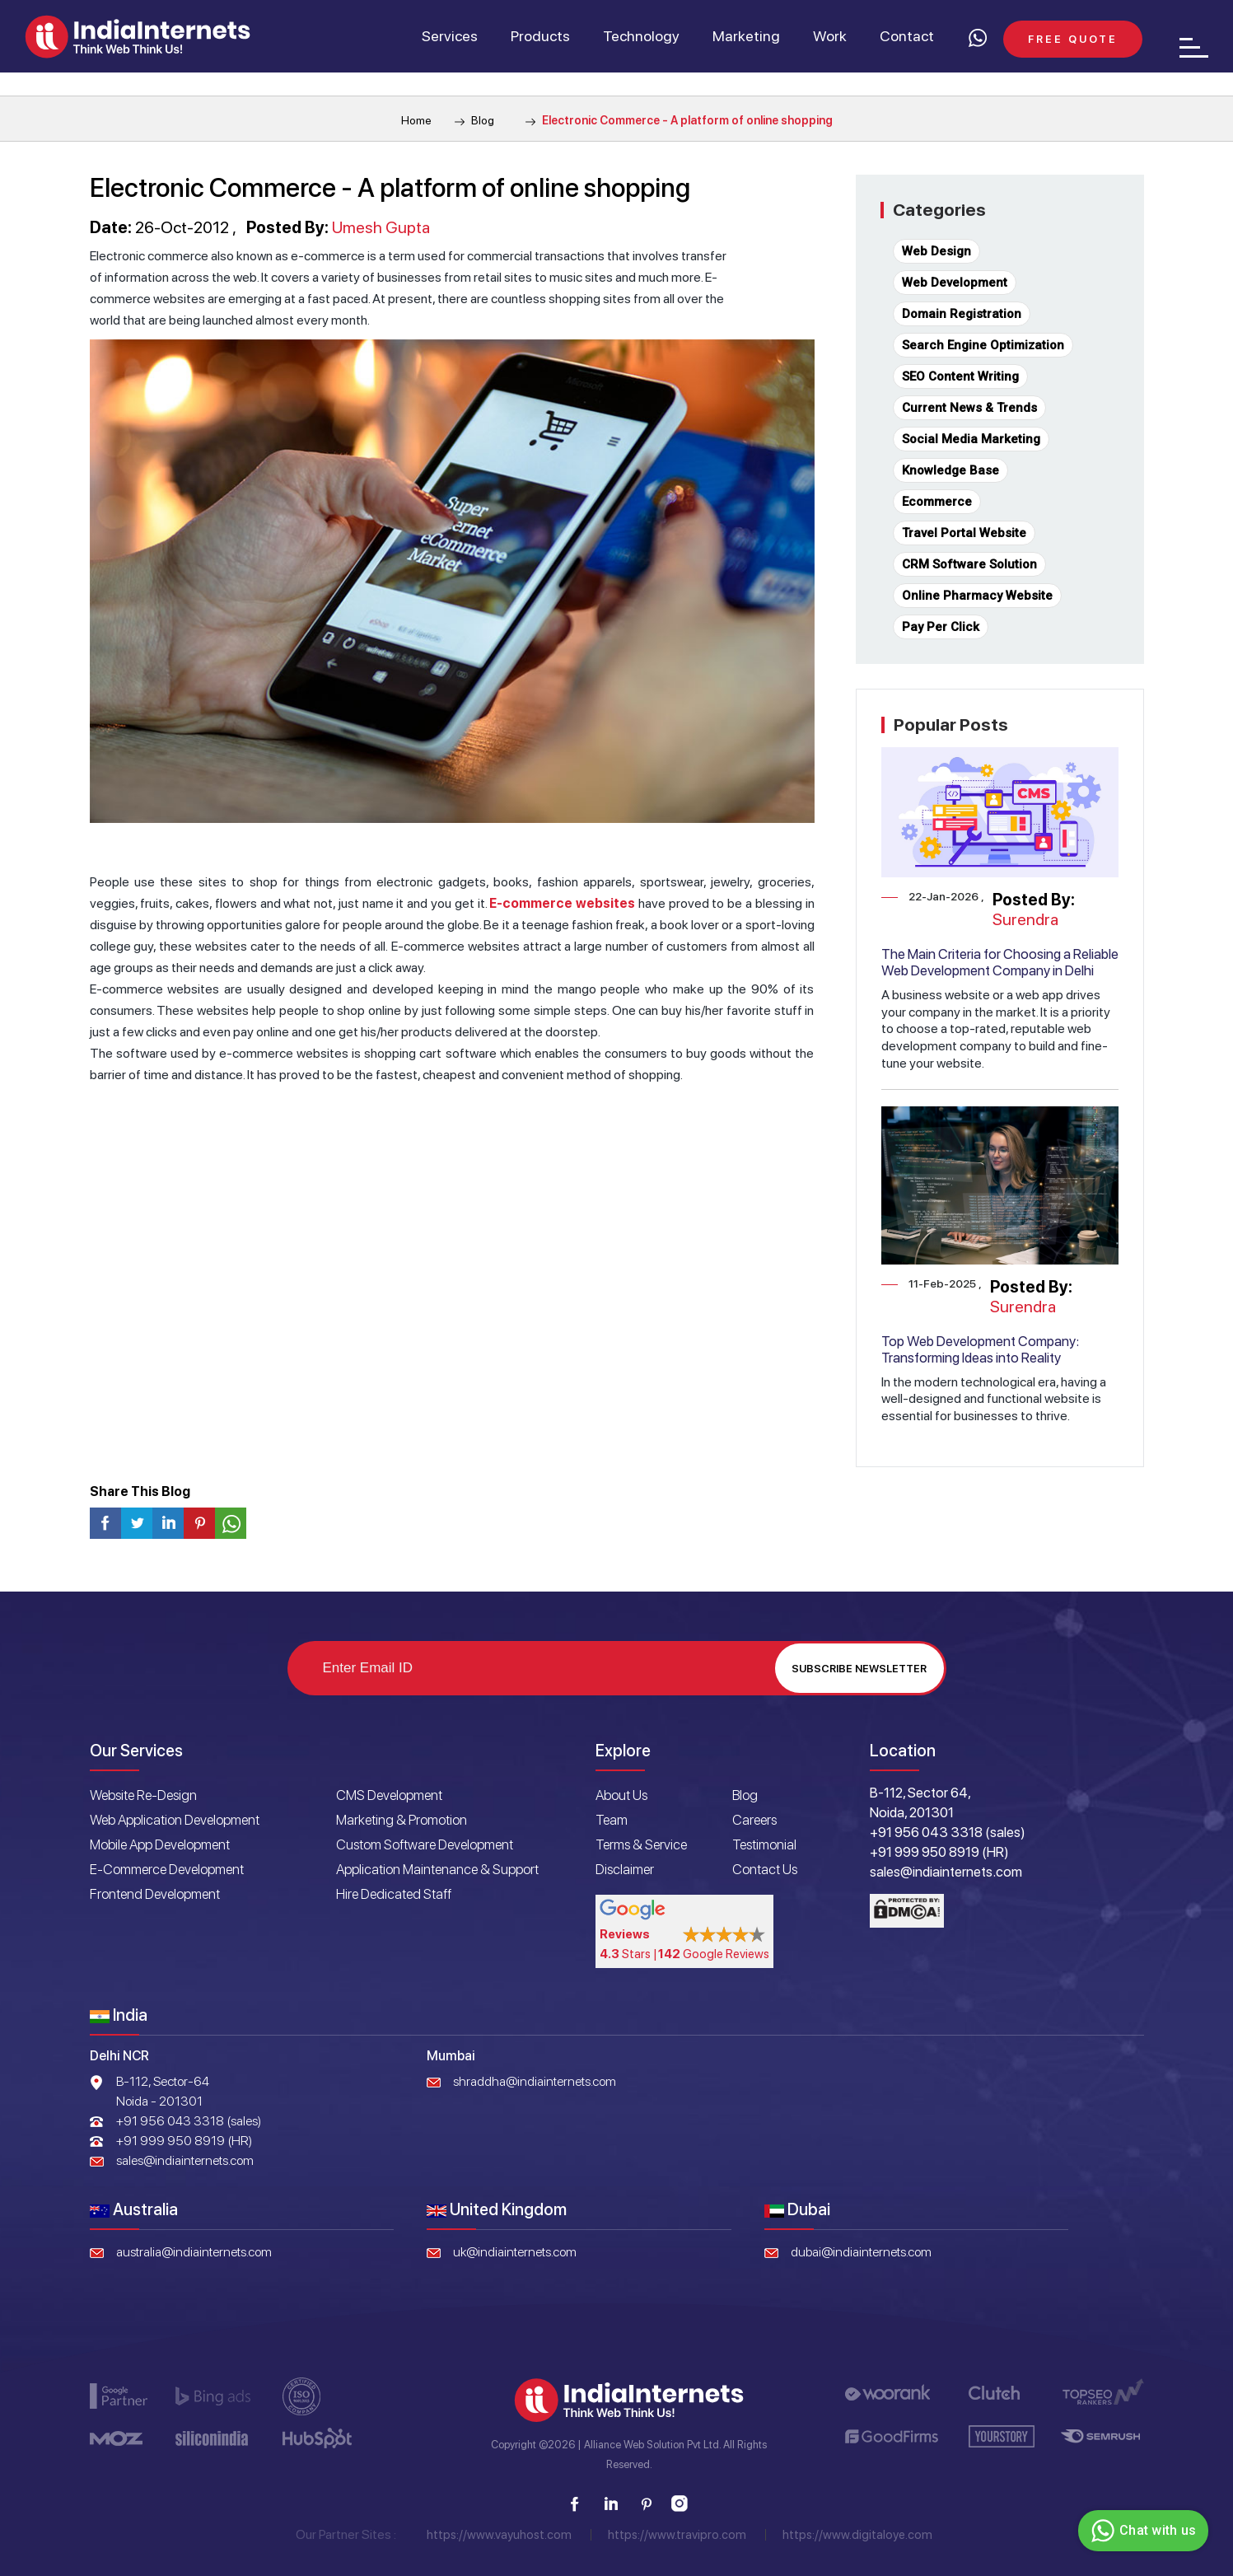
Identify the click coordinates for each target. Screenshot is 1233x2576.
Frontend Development (155, 1894)
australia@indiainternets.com (194, 2252)
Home (416, 120)
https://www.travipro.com (677, 2535)
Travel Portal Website (964, 533)
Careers (754, 1820)
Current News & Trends (969, 407)
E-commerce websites (562, 903)
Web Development (954, 282)
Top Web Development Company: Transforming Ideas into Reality (980, 1349)
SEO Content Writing (960, 376)
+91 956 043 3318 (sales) (188, 2121)
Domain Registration (961, 313)
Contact (907, 35)
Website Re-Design (143, 1795)
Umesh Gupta (381, 227)
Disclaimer (624, 1869)
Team (611, 1820)
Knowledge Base (950, 470)
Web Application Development (174, 1820)
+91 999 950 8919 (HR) (184, 2140)
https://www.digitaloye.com (857, 2535)
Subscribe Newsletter (859, 1668)
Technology (641, 35)
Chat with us (1141, 2530)
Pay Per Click (940, 626)
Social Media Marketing (971, 439)
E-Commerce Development (167, 1869)
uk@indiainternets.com (515, 2252)
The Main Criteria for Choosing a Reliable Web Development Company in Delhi (1000, 962)
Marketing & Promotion (401, 1820)
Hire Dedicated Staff (393, 1894)
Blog (474, 120)
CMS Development (389, 1795)
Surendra (1025, 919)
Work (830, 35)
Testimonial (764, 1844)
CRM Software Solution (969, 564)
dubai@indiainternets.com (861, 2252)
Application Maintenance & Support (437, 1869)
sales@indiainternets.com (185, 2160)
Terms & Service (641, 1844)
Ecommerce (937, 501)
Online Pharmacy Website (977, 595)
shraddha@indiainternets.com (534, 2081)
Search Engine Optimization (983, 345)
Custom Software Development (424, 1844)
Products (540, 35)
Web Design (936, 251)
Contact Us (764, 1869)
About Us (621, 1795)
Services (450, 35)
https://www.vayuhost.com (499, 2535)
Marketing (746, 35)
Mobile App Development (160, 1844)
